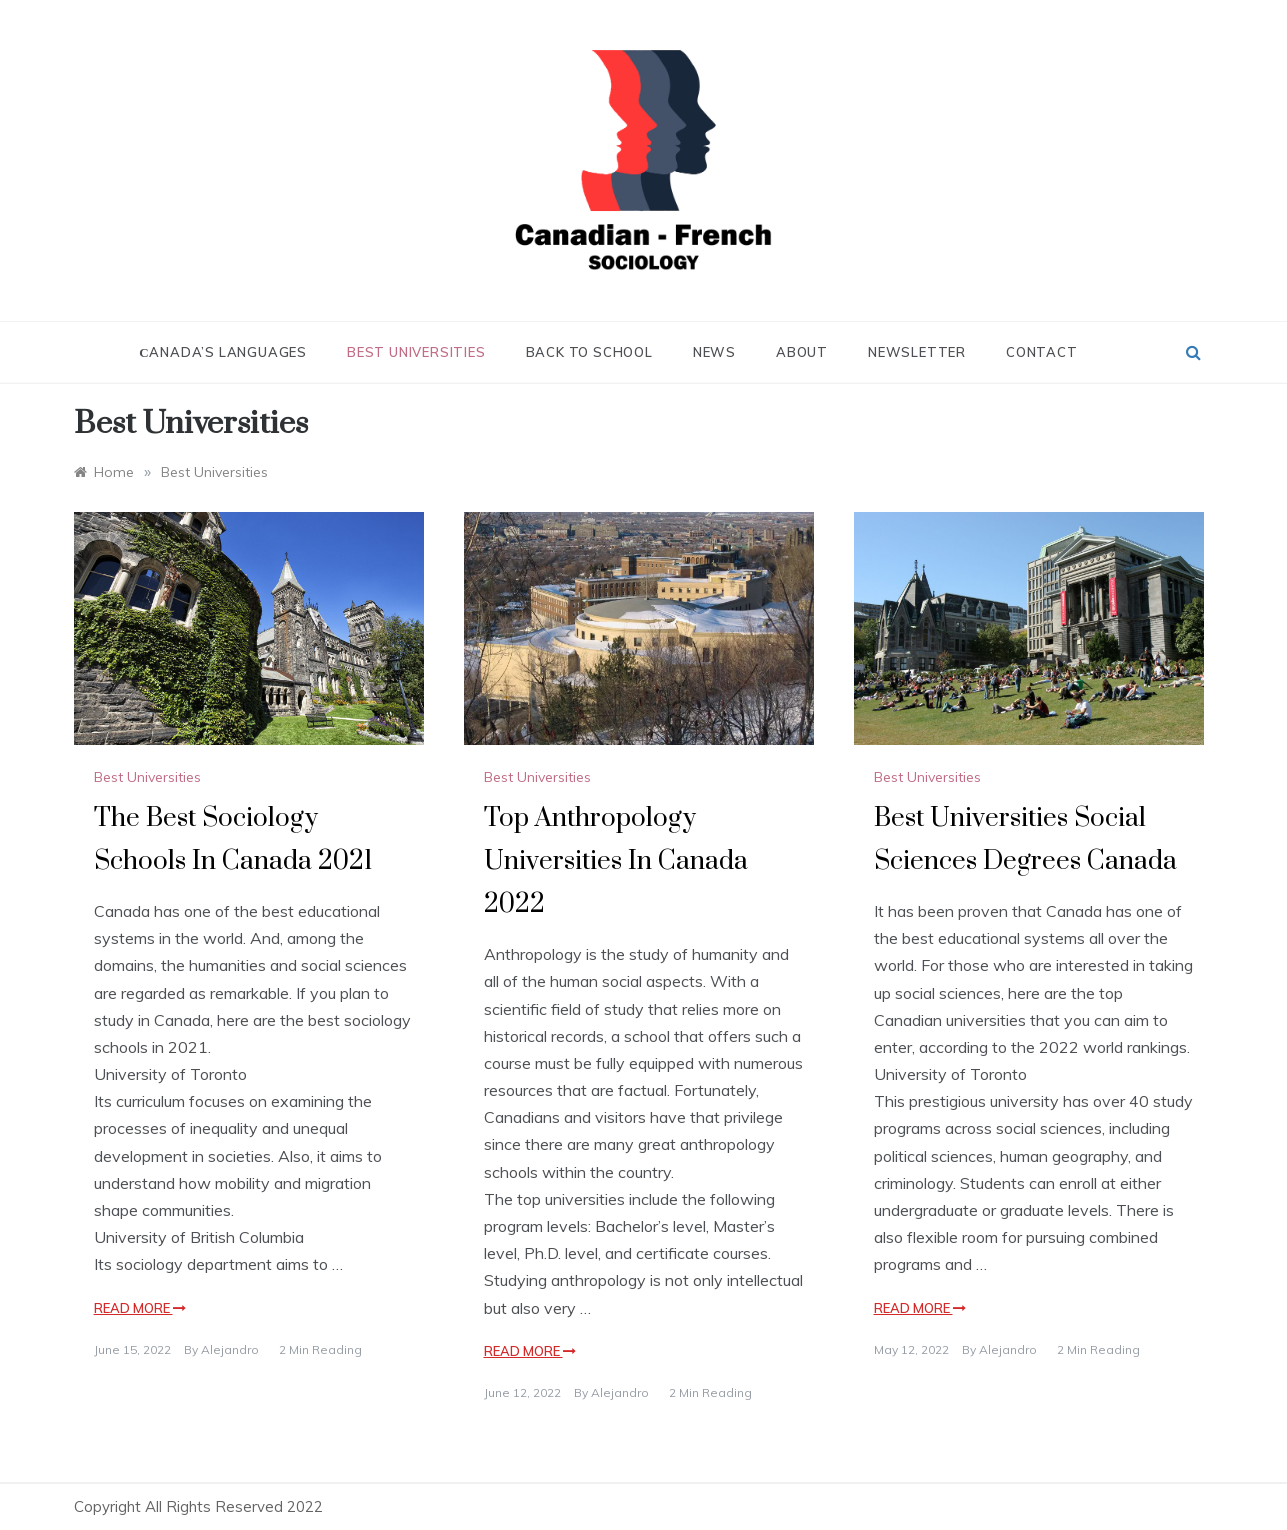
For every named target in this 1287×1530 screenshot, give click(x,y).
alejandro (230, 1349)
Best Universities (416, 352)
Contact (1042, 352)
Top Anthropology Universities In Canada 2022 (616, 861)
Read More (140, 1308)
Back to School (589, 352)
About (802, 352)
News (714, 352)
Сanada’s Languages (223, 352)
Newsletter (917, 352)
